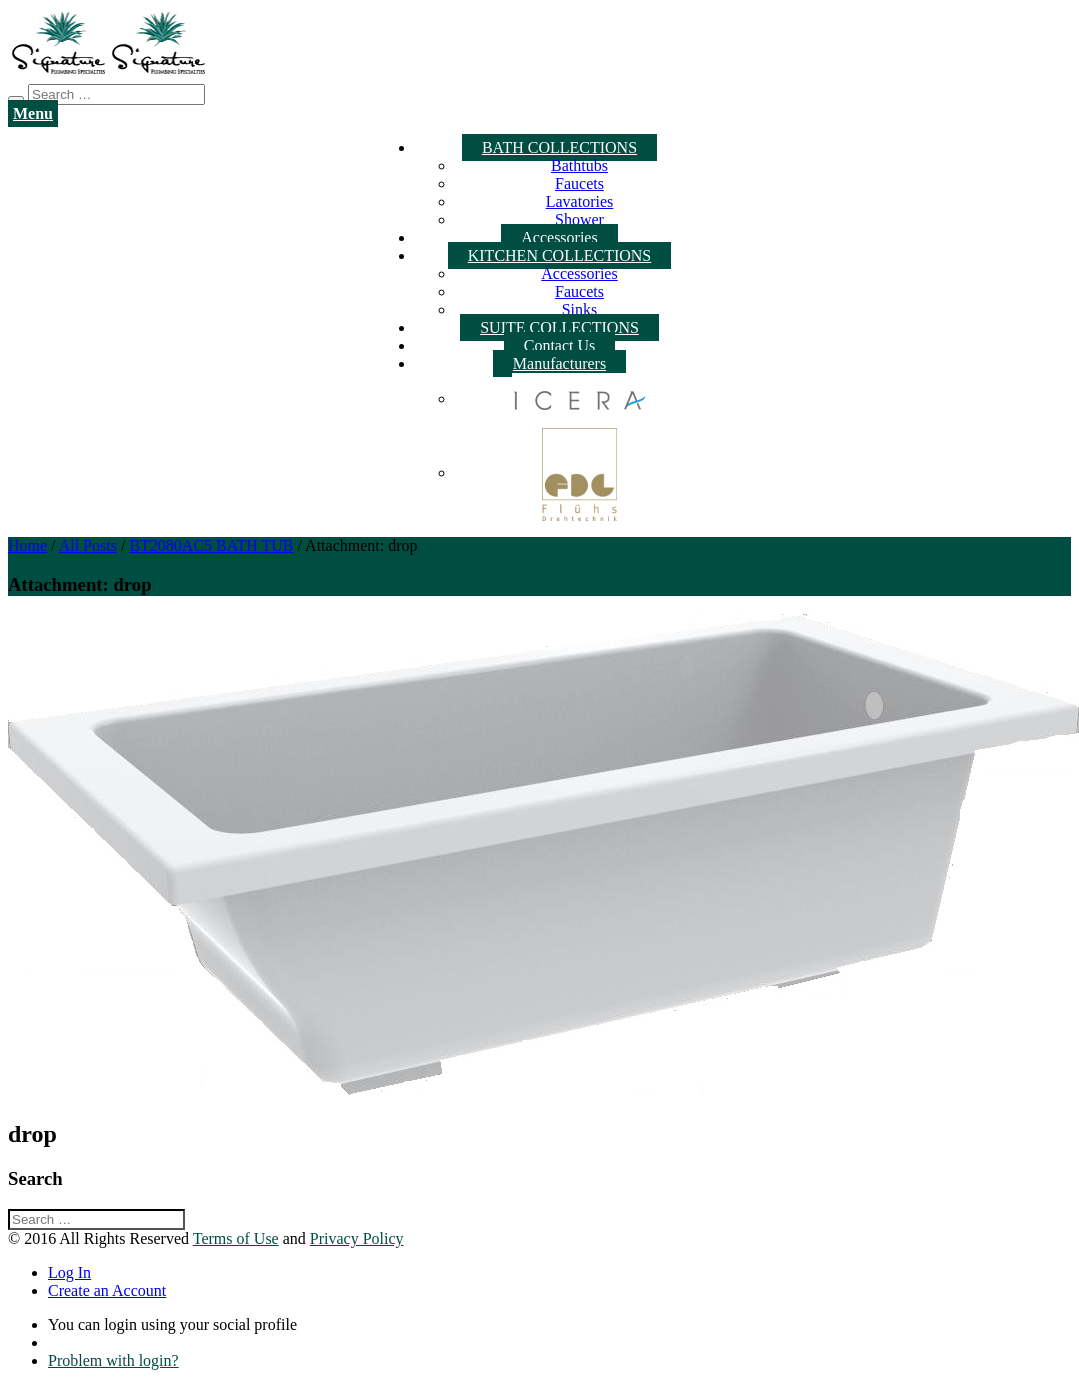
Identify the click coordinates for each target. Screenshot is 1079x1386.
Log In (69, 1272)
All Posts (88, 545)
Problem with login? (113, 1360)
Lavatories (580, 201)
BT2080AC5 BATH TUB (211, 545)
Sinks (580, 309)
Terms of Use (236, 1238)
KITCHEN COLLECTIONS (560, 255)
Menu (33, 113)
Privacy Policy (357, 1238)
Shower (579, 219)
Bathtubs (579, 165)
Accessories (559, 237)
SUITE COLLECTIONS (559, 327)
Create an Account (107, 1290)
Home (27, 545)
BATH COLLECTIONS (559, 147)
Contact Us (560, 345)
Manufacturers (559, 363)
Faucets (579, 183)
